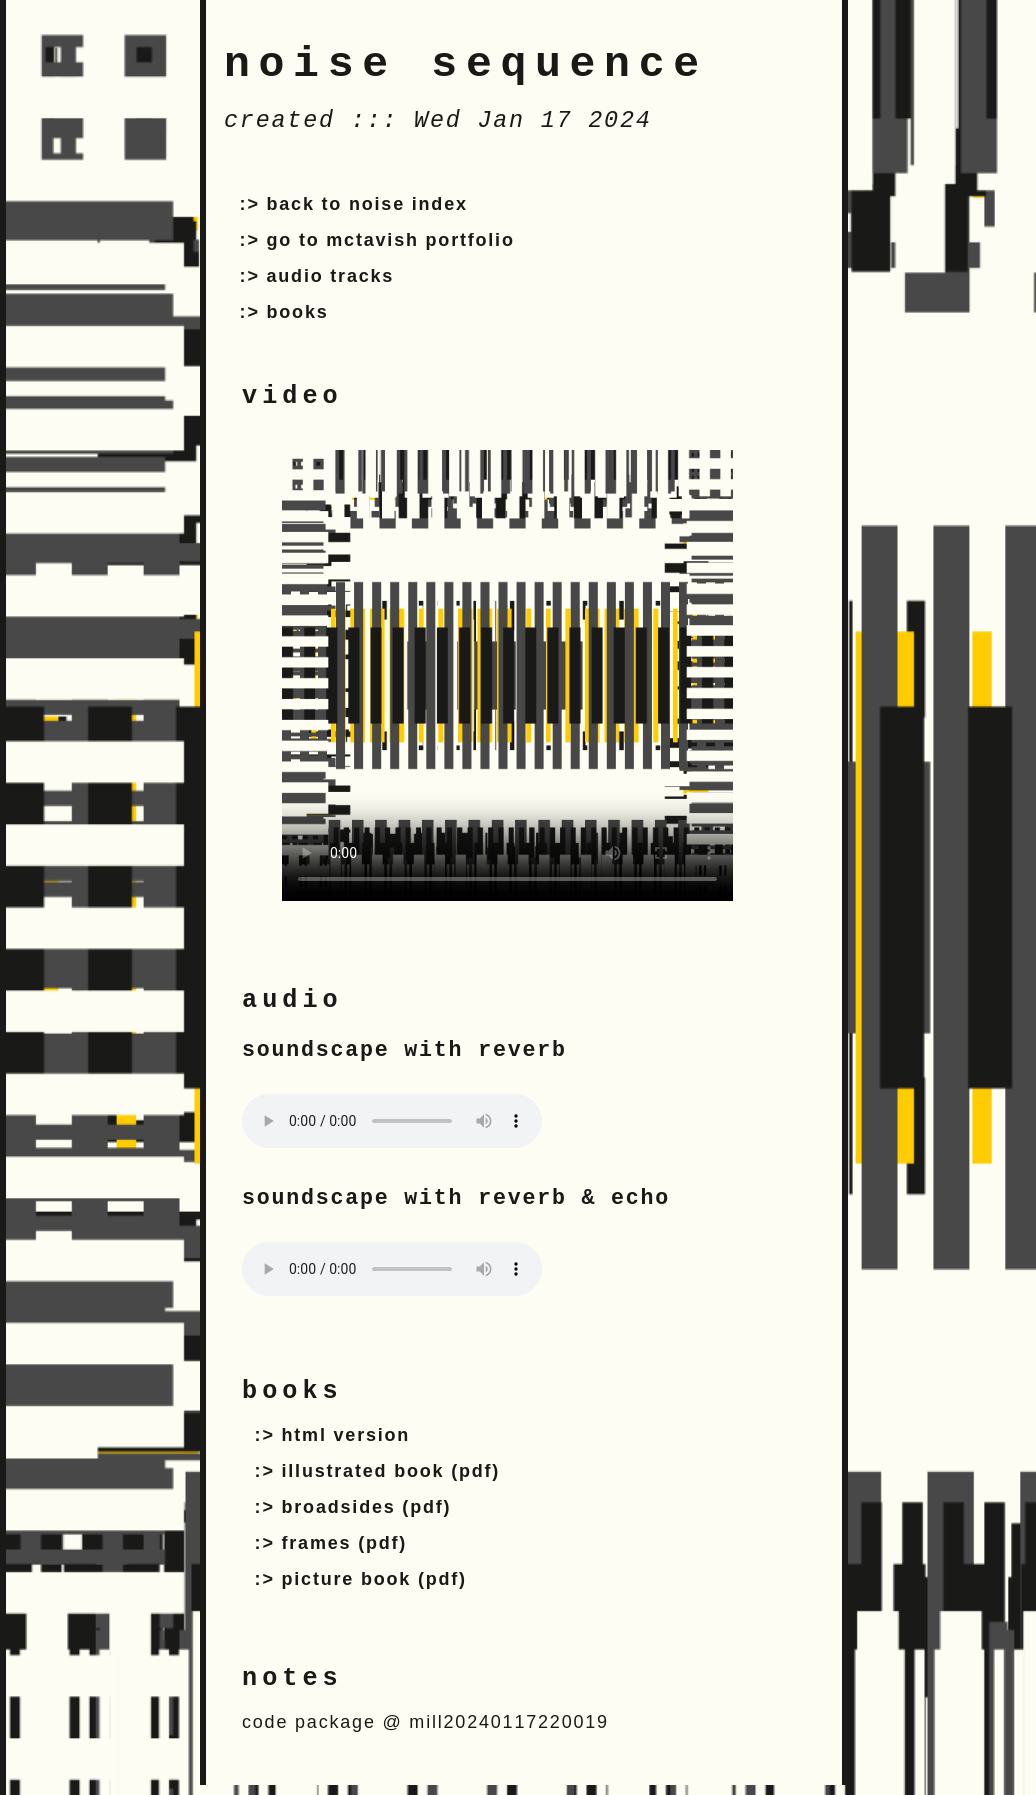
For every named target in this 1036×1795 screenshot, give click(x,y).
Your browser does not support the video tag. (507, 675)
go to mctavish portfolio (391, 240)
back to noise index (367, 204)
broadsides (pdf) (367, 1507)
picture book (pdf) (374, 1579)
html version (346, 1435)
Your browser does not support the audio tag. (392, 1121)
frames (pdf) (345, 1543)
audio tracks (331, 276)
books (298, 312)
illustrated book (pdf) (391, 1471)
